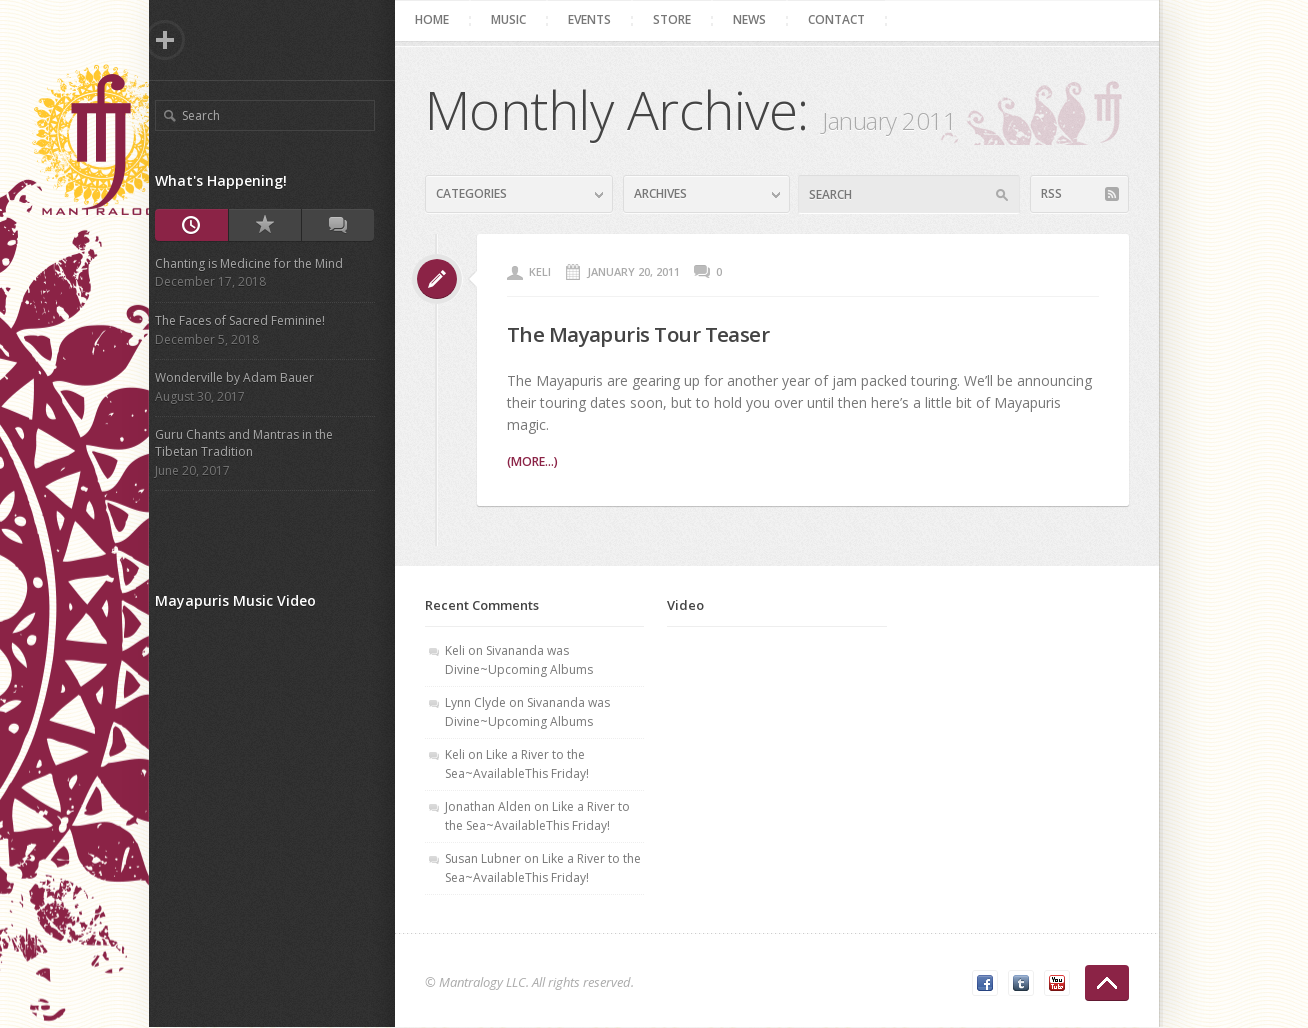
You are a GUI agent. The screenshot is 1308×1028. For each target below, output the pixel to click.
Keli (547, 271)
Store (679, 19)
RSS (1058, 193)
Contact (843, 19)
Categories (478, 193)
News (756, 19)
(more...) (539, 461)
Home (439, 19)
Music (515, 19)
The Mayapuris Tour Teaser (655, 333)
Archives (666, 193)
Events (596, 19)
